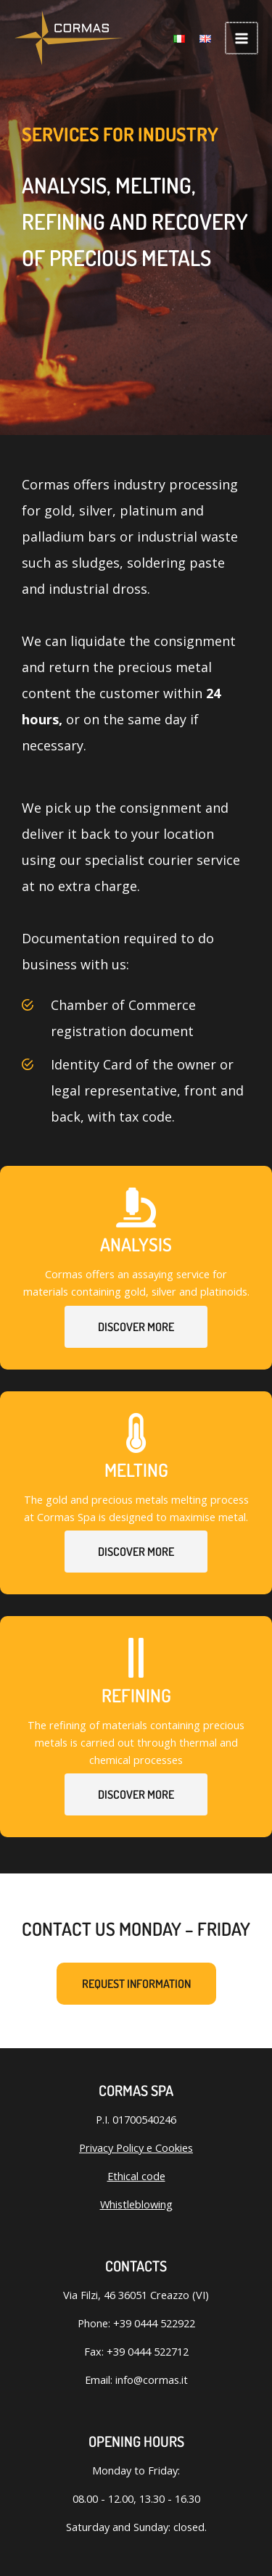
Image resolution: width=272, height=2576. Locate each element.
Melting (136, 1469)
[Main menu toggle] (242, 38)
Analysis (136, 1244)
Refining (136, 1695)
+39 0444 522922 (154, 2323)
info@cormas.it (151, 2379)
